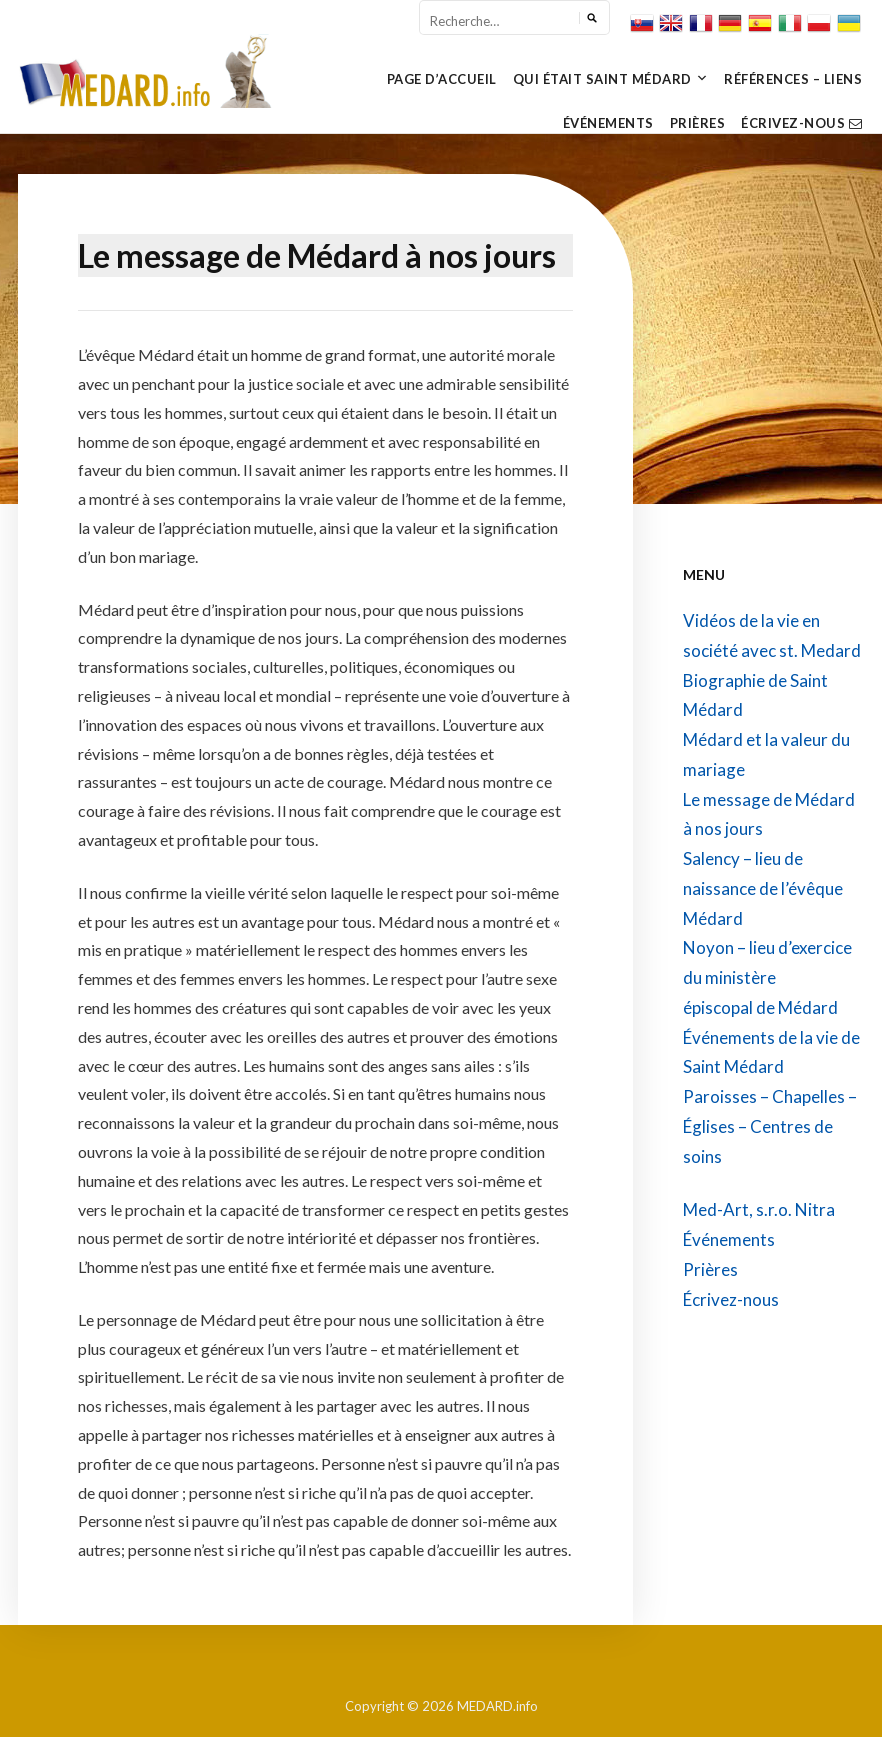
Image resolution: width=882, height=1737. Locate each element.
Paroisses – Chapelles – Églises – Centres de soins (770, 1126)
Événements (608, 123)
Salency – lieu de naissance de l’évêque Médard (763, 888)
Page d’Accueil (442, 79)
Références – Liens (793, 79)
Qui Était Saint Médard (602, 79)
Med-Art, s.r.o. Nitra (759, 1209)
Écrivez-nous (801, 123)
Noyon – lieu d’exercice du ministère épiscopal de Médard (767, 977)
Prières (698, 123)
